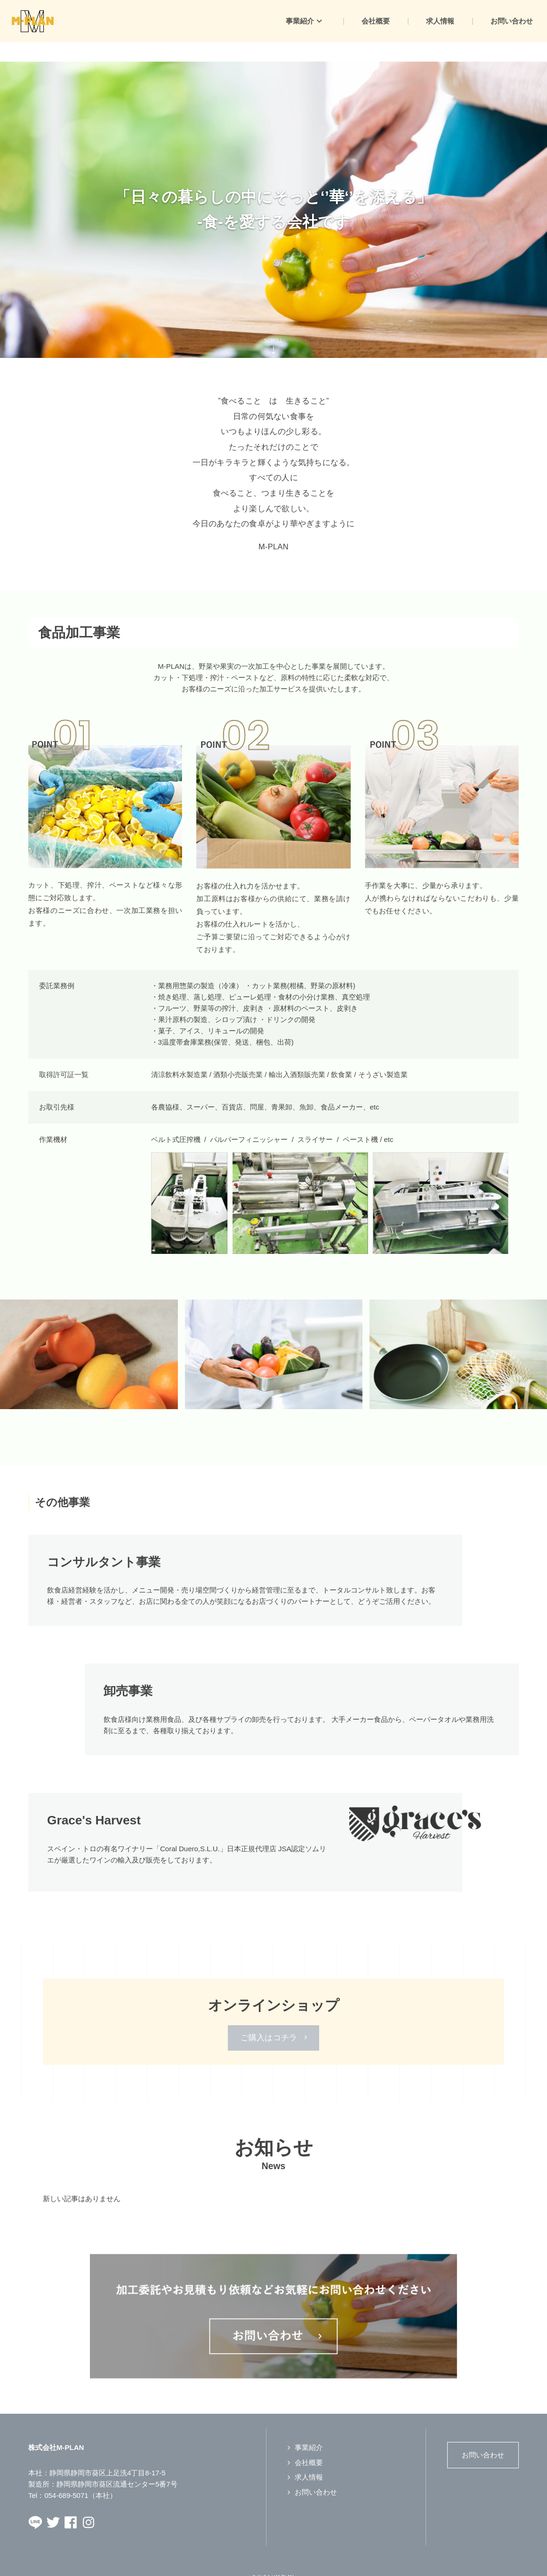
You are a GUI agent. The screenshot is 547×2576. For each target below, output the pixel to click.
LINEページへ (35, 2503)
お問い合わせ (316, 2473)
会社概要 (309, 2443)
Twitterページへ (53, 2503)
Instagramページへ (88, 2503)
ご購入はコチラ (269, 2018)
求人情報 (309, 2458)
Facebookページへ (71, 2503)
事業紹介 (309, 2428)
